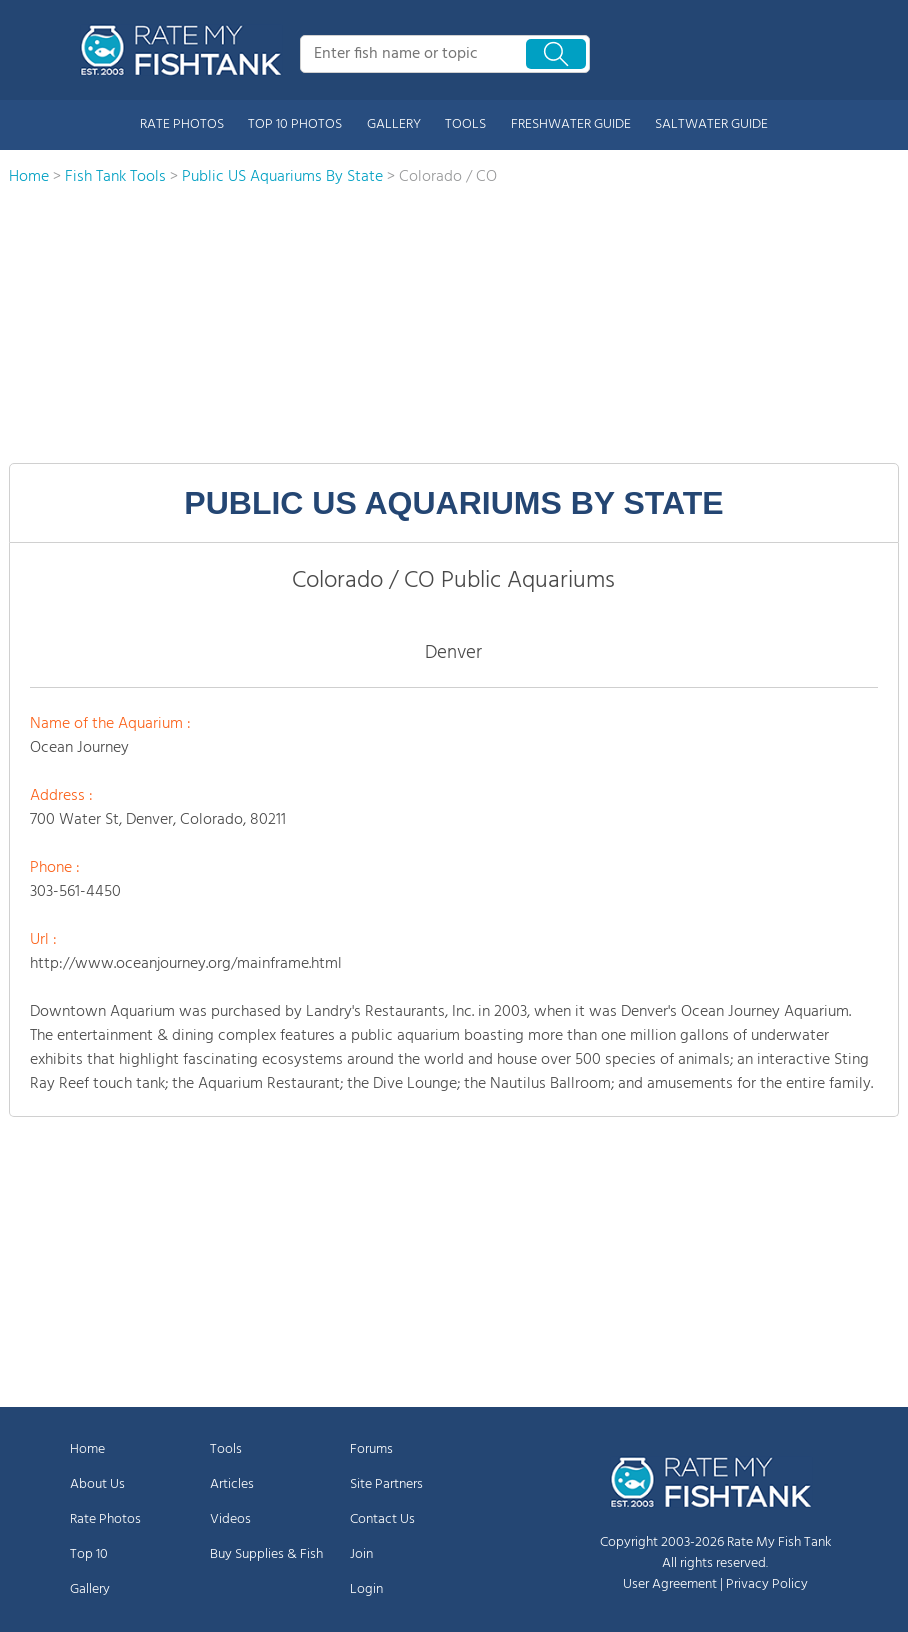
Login (366, 1589)
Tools (226, 1449)
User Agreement (670, 1584)
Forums (371, 1449)
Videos (230, 1519)
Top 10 (89, 1554)
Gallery (90, 1589)
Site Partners (386, 1484)
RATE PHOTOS (182, 124)
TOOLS (465, 124)
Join (361, 1554)
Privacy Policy (767, 1584)
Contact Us (382, 1519)
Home (87, 1449)
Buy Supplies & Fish (266, 1554)
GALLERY (394, 124)
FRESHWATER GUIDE (571, 124)
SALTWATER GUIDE (711, 124)
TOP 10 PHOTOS (295, 124)
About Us (97, 1484)
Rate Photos (105, 1519)
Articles (232, 1484)
